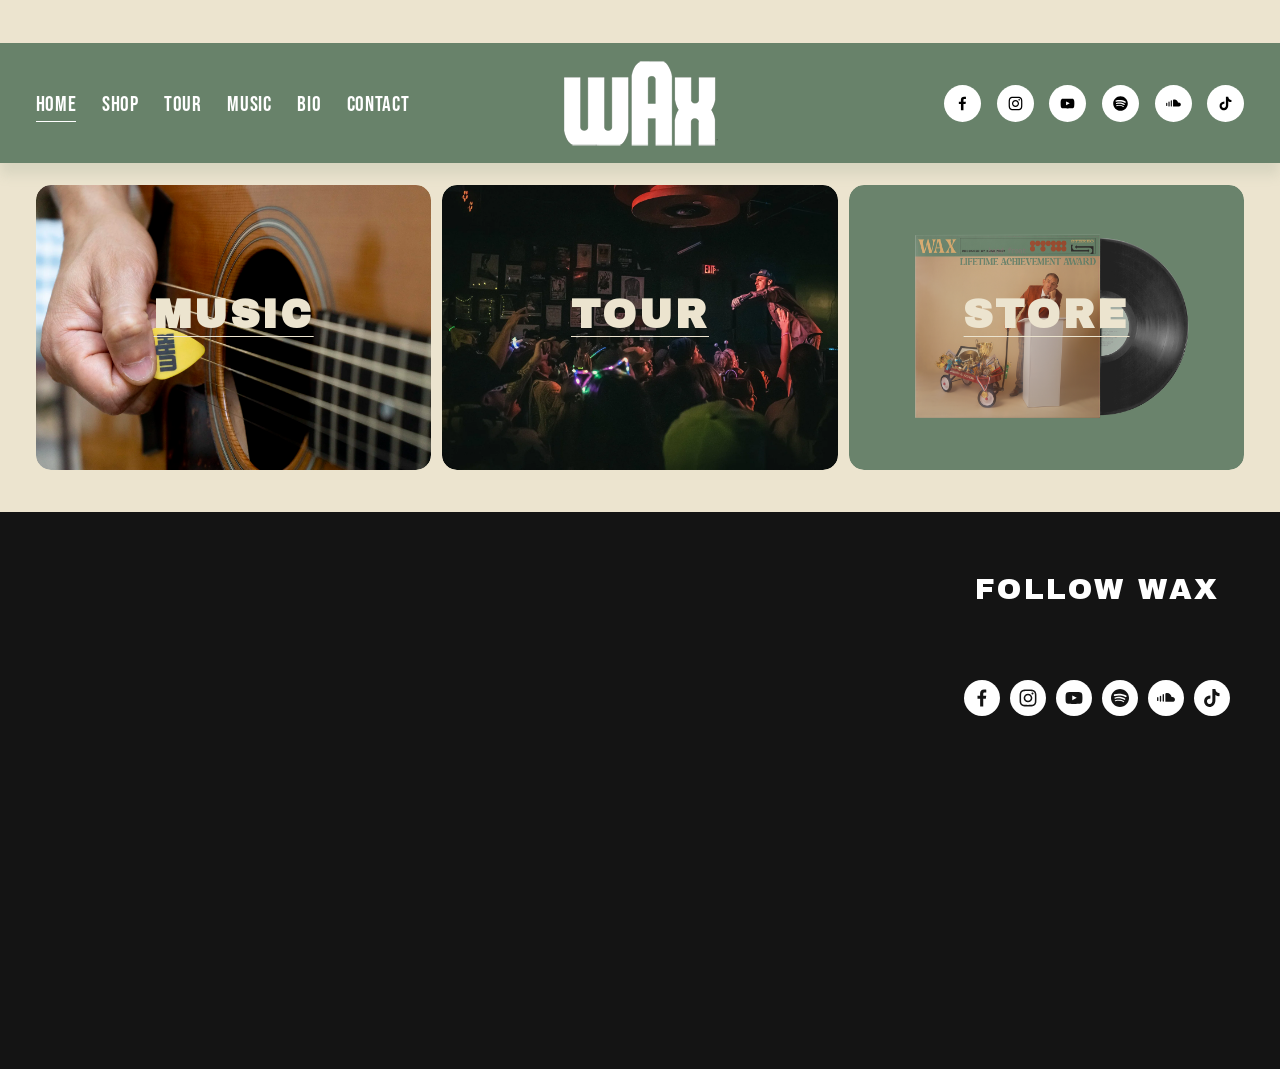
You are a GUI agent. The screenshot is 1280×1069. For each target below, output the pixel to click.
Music (249, 103)
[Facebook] (962, 103)
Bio (309, 103)
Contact (378, 103)
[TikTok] (1225, 103)
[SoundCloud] (1173, 103)
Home (56, 103)
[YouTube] (1067, 103)
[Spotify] (1120, 103)
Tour (183, 103)
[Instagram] (1015, 103)
